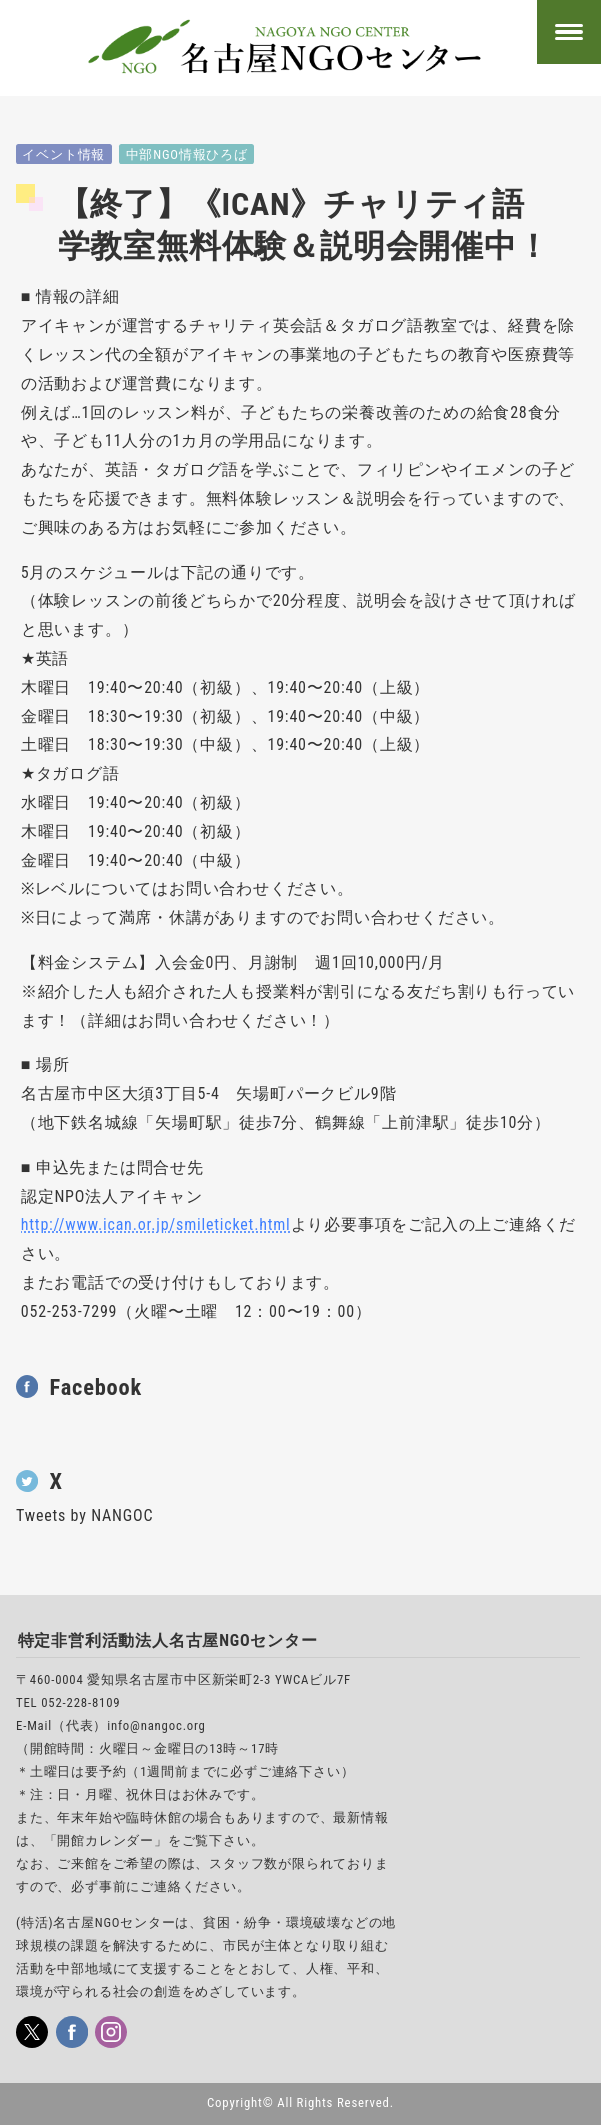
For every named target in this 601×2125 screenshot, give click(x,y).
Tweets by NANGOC (84, 1515)
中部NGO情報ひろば (187, 154)
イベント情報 (63, 154)
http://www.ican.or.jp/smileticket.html (156, 1224)
